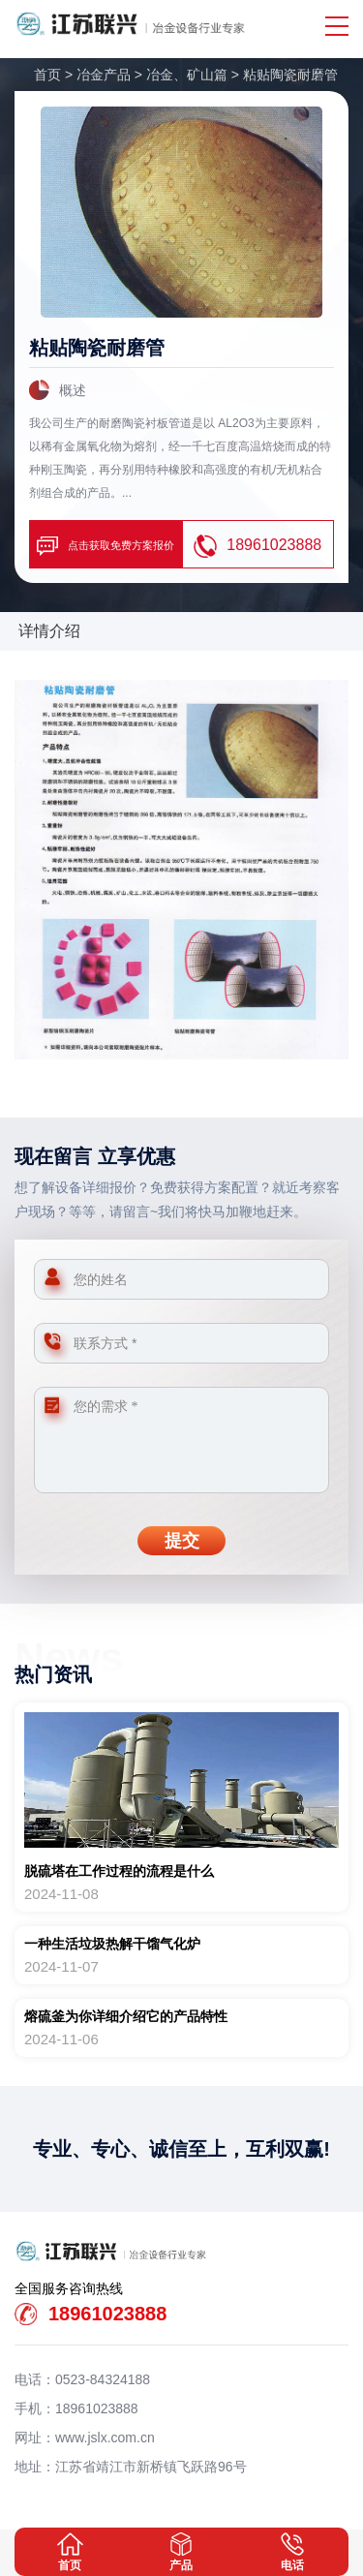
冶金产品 (103, 74)
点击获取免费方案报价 (105, 546)
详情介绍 (49, 631)
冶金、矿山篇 (186, 74)
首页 (47, 74)
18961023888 (257, 546)
